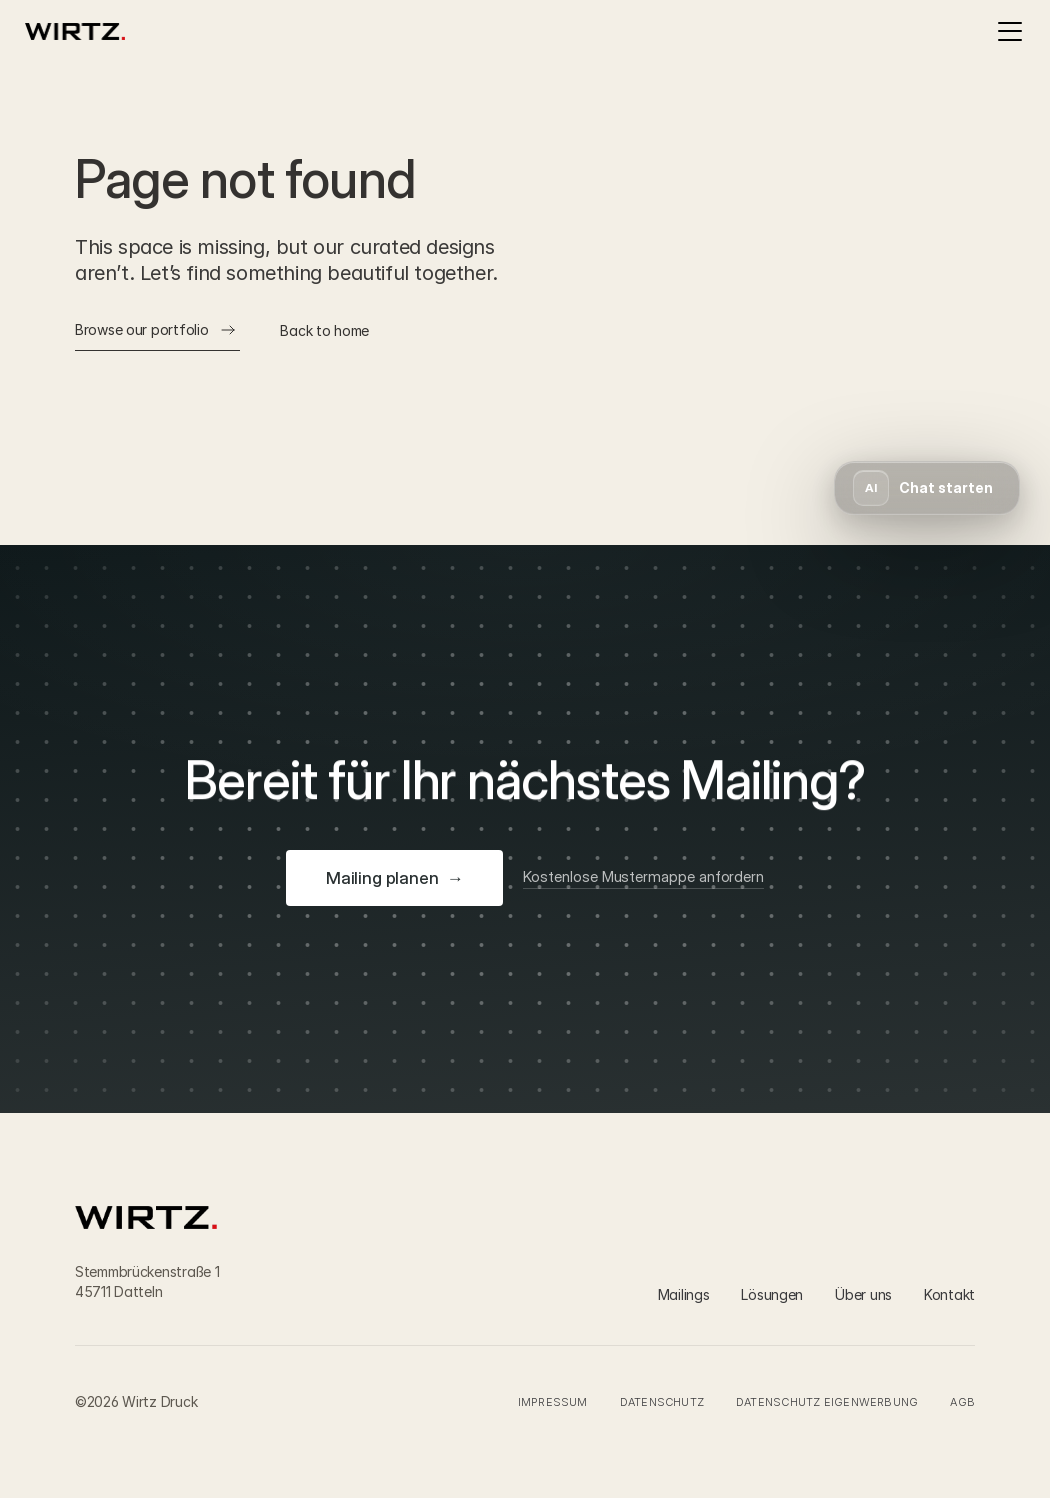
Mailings (684, 1294)
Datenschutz (662, 1402)
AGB (962, 1402)
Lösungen (772, 1294)
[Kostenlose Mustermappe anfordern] (643, 878)
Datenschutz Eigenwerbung (827, 1402)
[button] (927, 488)
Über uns (863, 1294)
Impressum (553, 1402)
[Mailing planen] (394, 878)
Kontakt (949, 1294)
